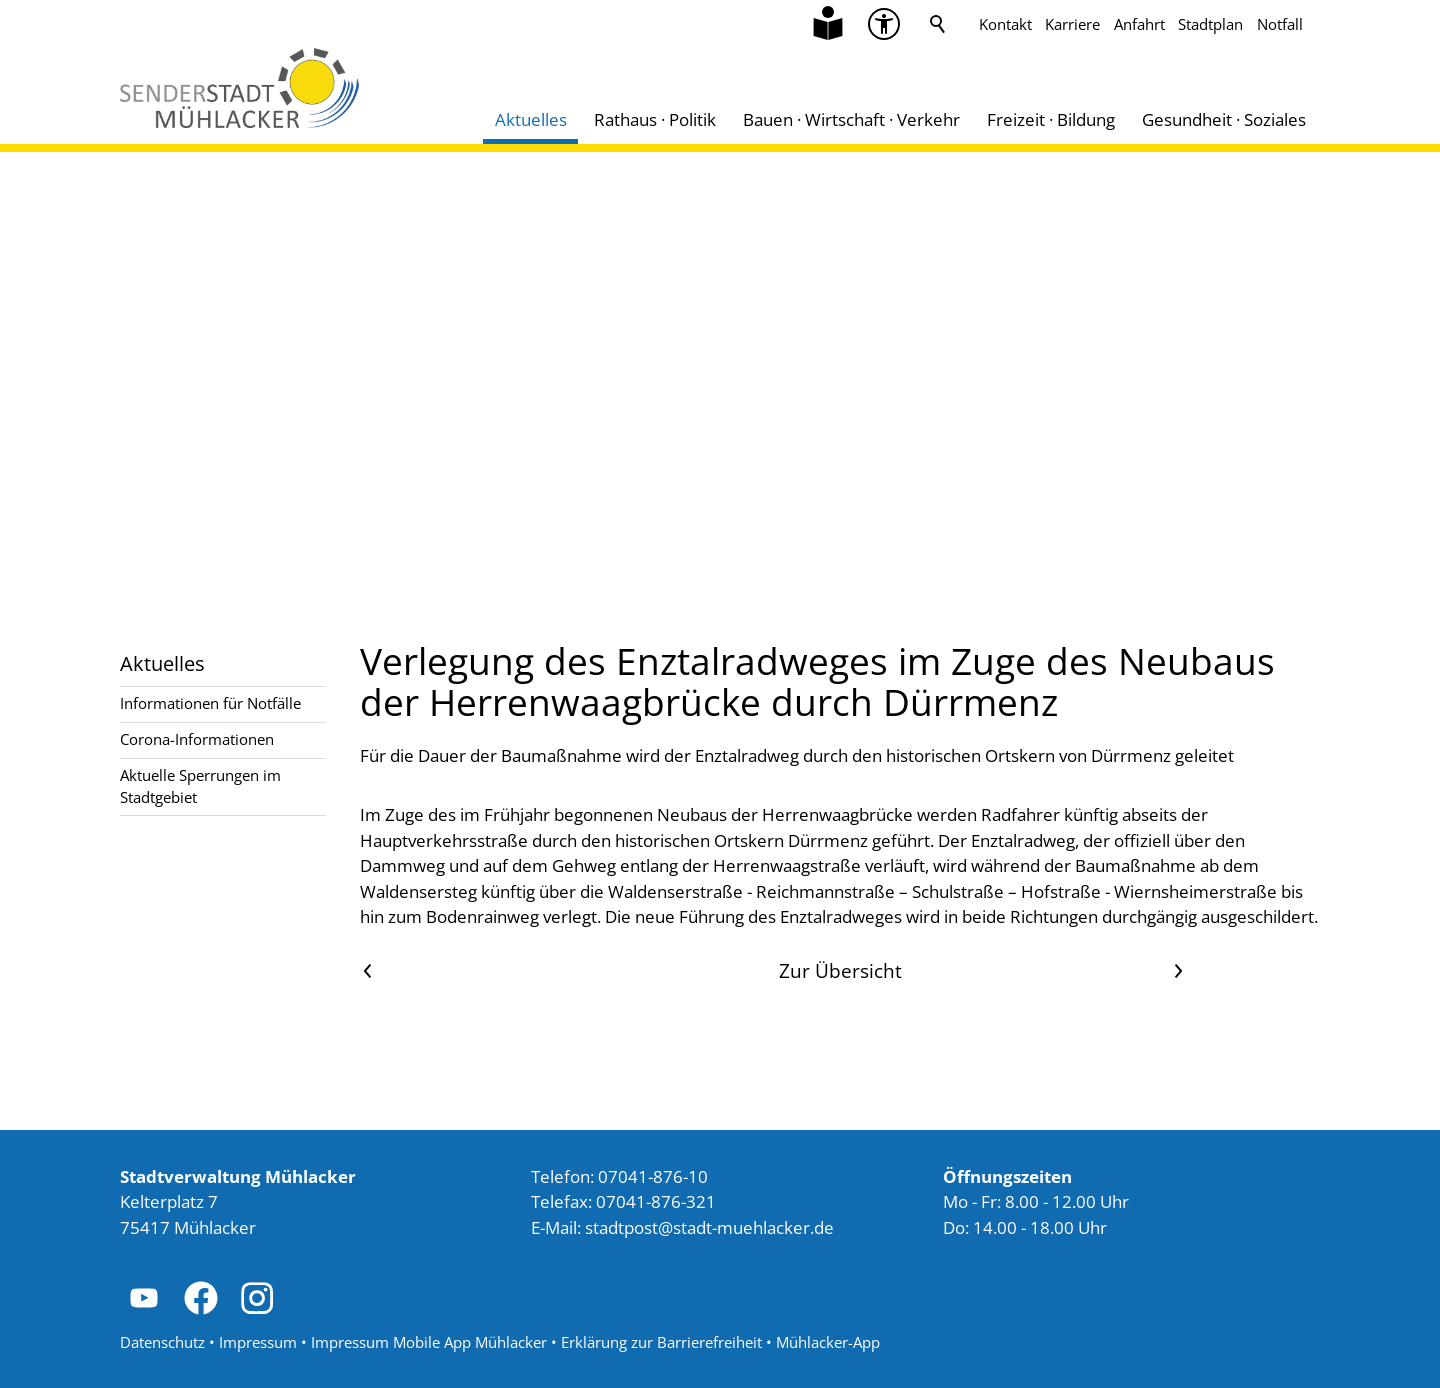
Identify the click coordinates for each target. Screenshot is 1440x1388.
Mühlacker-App (828, 1342)
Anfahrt (1139, 24)
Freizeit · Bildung (1051, 119)
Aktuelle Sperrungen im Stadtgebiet (200, 785)
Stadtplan (1210, 24)
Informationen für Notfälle (210, 703)
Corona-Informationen (197, 739)
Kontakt (1005, 24)
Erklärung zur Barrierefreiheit (661, 1342)
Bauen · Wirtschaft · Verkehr (851, 119)
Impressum (258, 1342)
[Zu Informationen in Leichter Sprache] (828, 24)
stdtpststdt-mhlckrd (709, 1227)
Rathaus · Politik (655, 119)
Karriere (1072, 24)
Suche (938, 24)
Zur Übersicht (840, 970)
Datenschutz (162, 1342)
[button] (144, 1298)
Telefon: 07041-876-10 (619, 1176)
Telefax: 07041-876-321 (623, 1201)
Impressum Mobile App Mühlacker (429, 1342)
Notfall (1280, 24)
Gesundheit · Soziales (1224, 119)
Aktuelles (531, 119)
